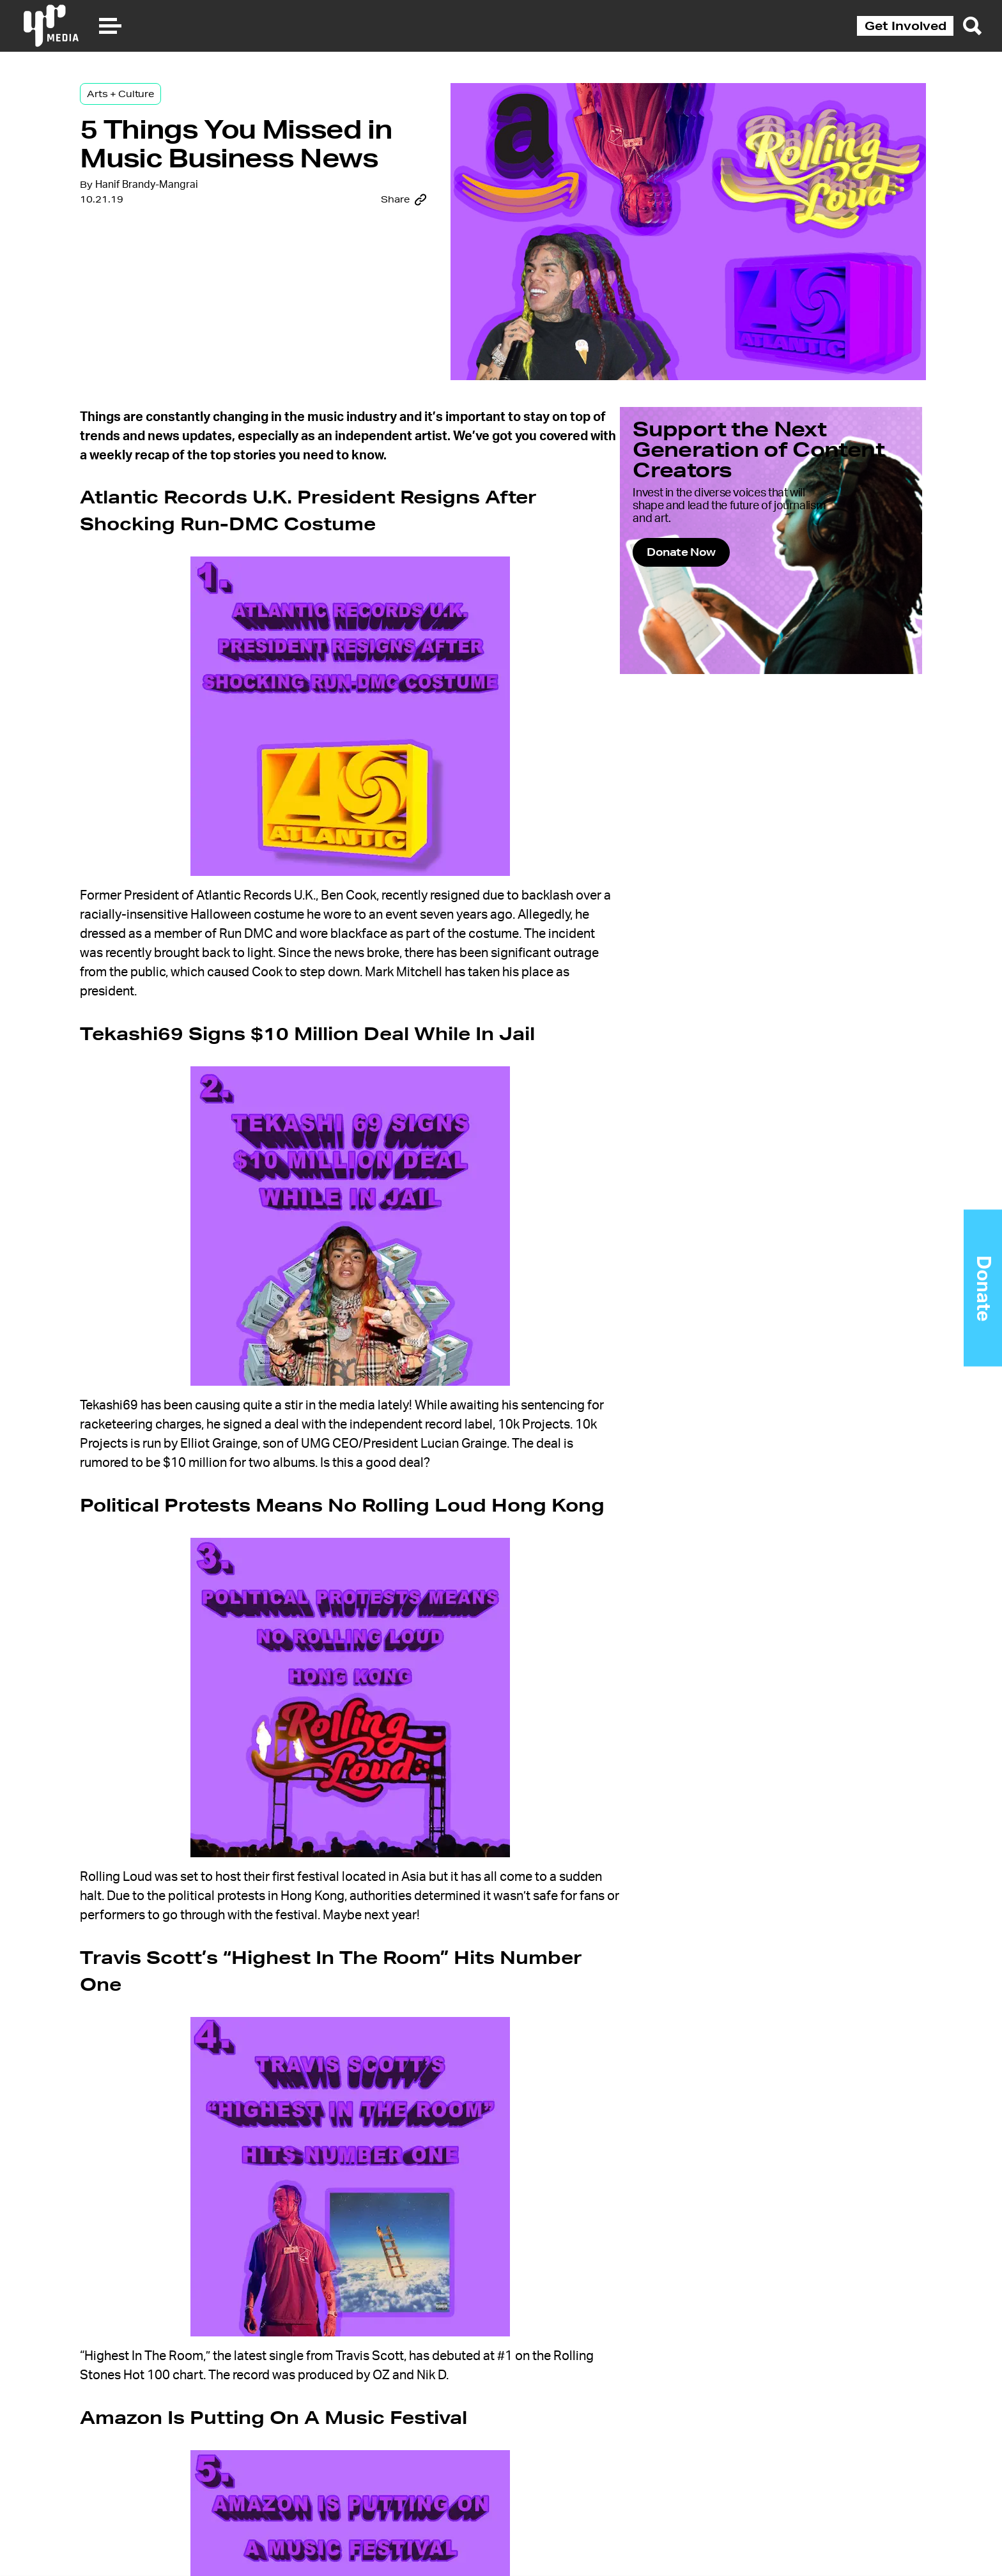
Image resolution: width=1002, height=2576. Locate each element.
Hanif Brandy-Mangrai (195, 237)
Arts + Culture (168, 103)
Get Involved (905, 26)
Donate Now (720, 573)
